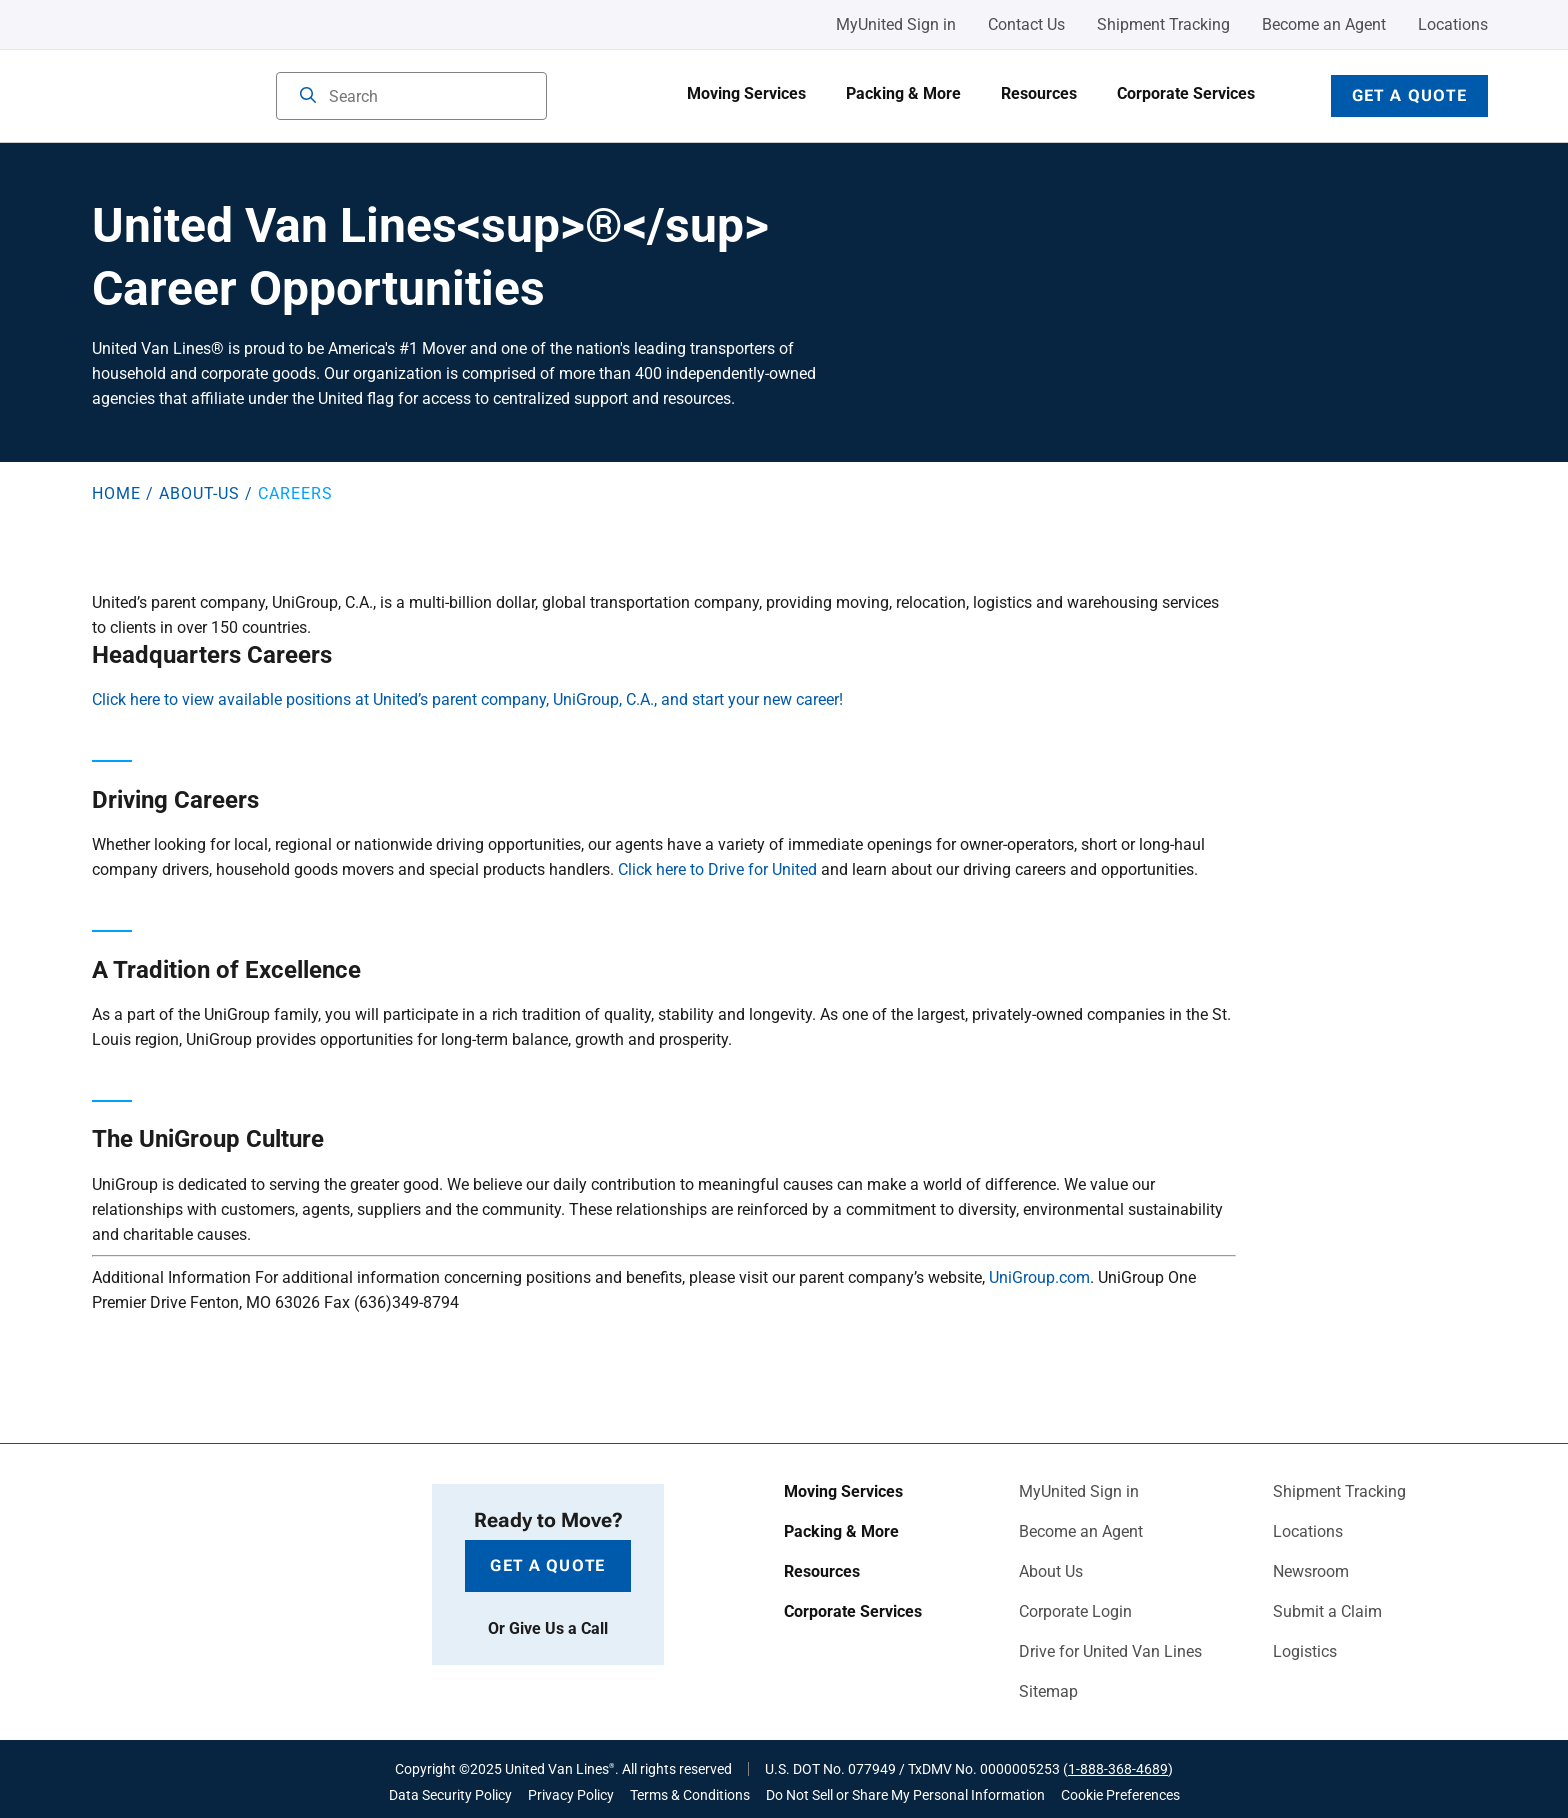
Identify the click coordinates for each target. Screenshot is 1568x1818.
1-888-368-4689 (1118, 1769)
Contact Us (1026, 24)
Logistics (1305, 1652)
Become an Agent (1324, 24)
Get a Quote (1409, 95)
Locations (1453, 24)
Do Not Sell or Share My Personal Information (905, 1795)
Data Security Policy (450, 1795)
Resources (1039, 93)
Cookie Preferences (1120, 1795)
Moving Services (746, 93)
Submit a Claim (1327, 1612)
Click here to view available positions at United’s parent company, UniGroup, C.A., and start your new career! (467, 699)
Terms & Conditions (690, 1795)
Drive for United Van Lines (1110, 1652)
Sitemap (1048, 1692)
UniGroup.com (1039, 1277)
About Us (1051, 1572)
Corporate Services (1186, 93)
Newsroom (1311, 1572)
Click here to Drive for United (717, 869)
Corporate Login (1075, 1612)
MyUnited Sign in (896, 24)
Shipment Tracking (1163, 24)
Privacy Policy (571, 1795)
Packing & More (903, 93)
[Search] (308, 97)
